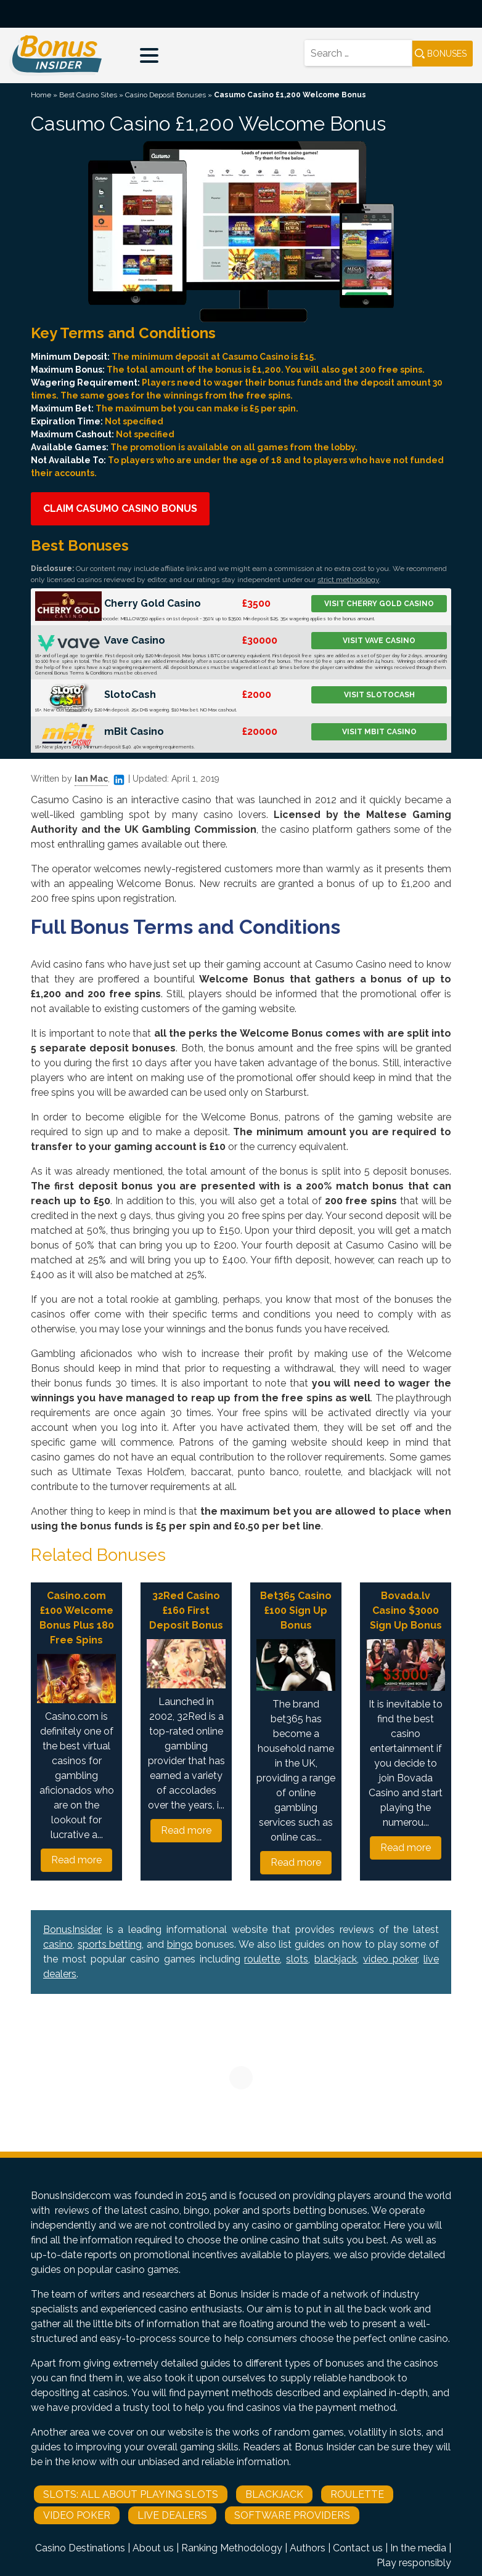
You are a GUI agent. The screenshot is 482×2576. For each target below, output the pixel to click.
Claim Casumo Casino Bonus (120, 508)
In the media (418, 2548)
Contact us (358, 2548)
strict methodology (348, 579)
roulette (262, 1959)
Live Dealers (172, 2515)
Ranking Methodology (231, 2548)
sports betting (110, 1944)
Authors (307, 2548)
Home (41, 95)
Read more (76, 1860)
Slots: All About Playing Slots (130, 2494)
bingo (180, 1944)
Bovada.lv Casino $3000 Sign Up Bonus (406, 1610)
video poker (390, 1959)
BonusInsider (72, 1929)
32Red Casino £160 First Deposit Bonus (186, 1610)
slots (297, 1959)
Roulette (357, 2494)
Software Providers (292, 2515)
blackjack (335, 1959)
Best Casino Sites (88, 95)
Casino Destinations (80, 2548)
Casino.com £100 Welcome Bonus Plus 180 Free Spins (76, 1618)
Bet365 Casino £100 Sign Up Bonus (296, 1610)
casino (58, 1944)
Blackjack (274, 2494)
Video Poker (76, 2515)
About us (153, 2548)
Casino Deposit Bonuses (165, 95)
